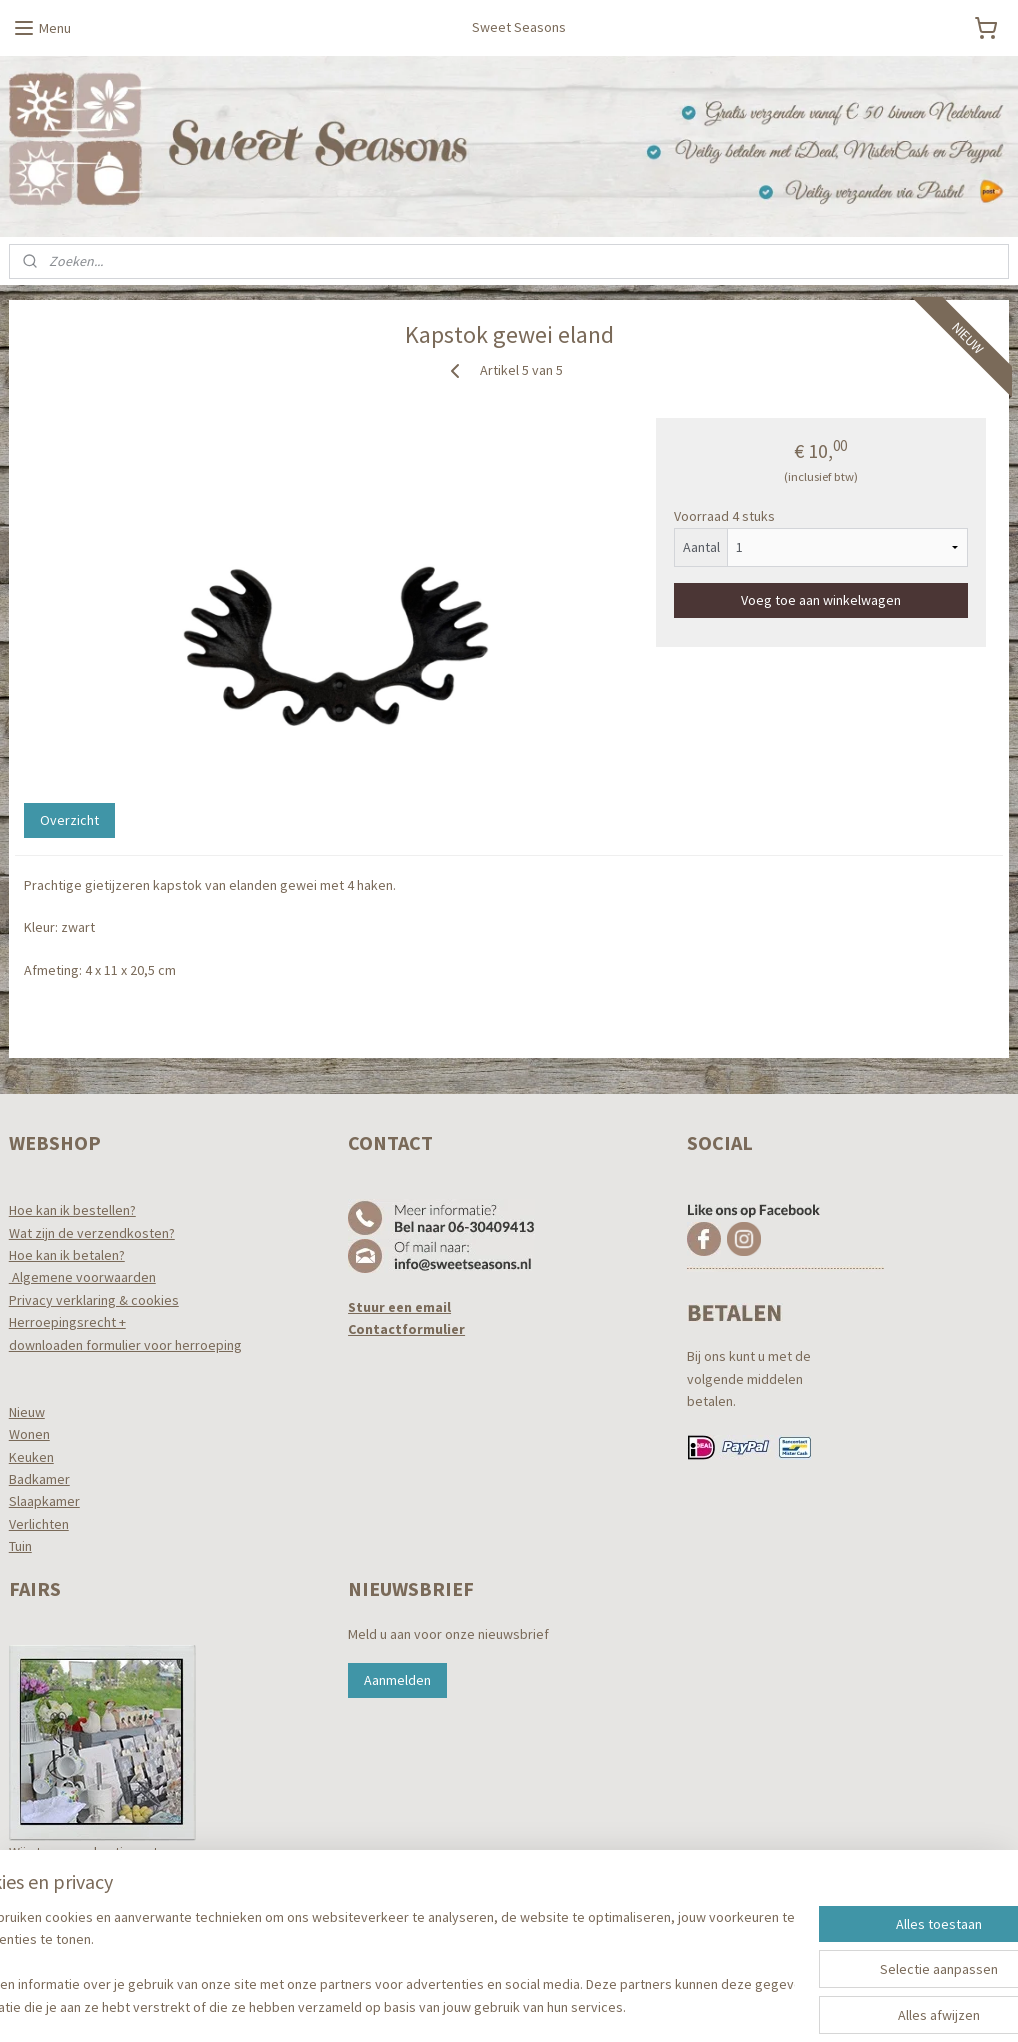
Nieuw (27, 1412)
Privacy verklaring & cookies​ (94, 1300)
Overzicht (69, 820)
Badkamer (39, 1479)
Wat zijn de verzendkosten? (92, 1233)
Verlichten (39, 1524)
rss (483, 2005)
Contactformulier (406, 1329)
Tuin (20, 1546)
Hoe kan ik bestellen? (72, 1210)
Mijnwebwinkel (688, 2005)
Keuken (31, 1457)
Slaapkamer (44, 1501)
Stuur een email (399, 1307)
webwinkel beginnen (544, 2005)
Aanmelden (397, 1680)
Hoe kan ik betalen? (67, 1255)
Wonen (29, 1434)
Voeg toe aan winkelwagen (821, 600)
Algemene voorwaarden (82, 1277)
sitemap (449, 2005)
